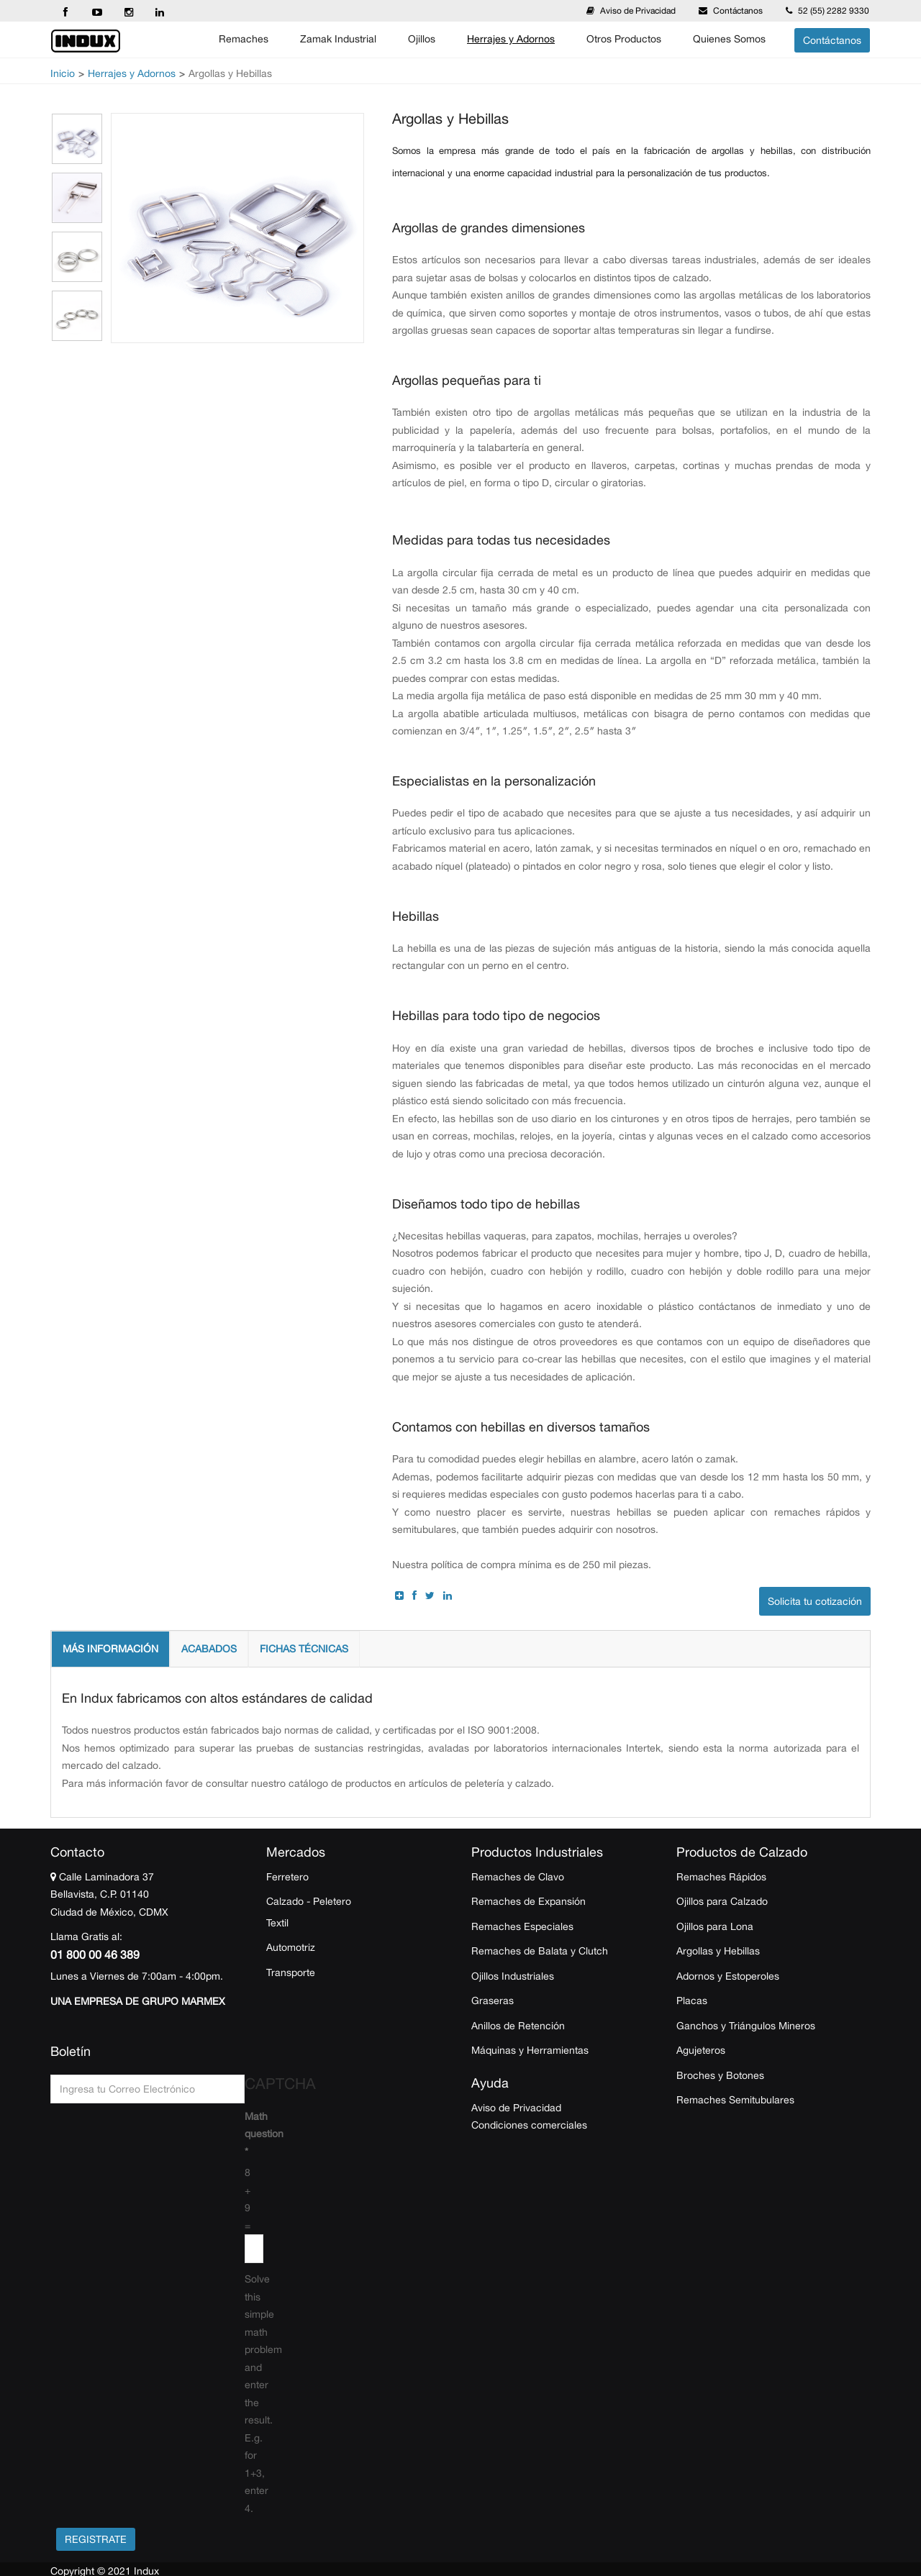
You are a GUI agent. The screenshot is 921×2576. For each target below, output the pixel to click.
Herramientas (558, 2050)
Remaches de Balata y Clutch (539, 1951)
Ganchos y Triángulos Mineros (745, 2025)
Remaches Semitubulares (735, 2100)
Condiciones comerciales (529, 2125)
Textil (277, 1923)
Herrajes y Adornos (511, 39)
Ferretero (287, 1877)
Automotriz (290, 1947)
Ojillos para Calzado (722, 1901)
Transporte (290, 1972)
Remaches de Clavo (517, 1877)
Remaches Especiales (522, 1926)
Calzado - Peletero (308, 1901)
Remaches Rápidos (721, 1877)
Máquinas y (497, 2050)
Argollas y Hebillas (718, 1951)
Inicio (62, 73)
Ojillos (421, 39)
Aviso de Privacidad (638, 11)
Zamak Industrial (338, 39)
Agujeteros (700, 2050)
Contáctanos (738, 11)
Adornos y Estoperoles (727, 1976)
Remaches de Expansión (528, 1901)
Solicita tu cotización (815, 1601)
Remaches (243, 39)
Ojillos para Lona (714, 1926)
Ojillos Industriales (512, 1976)
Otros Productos (623, 39)
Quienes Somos (729, 39)
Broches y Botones (720, 2075)
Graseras (492, 2000)
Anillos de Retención (518, 2025)
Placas (691, 2000)
